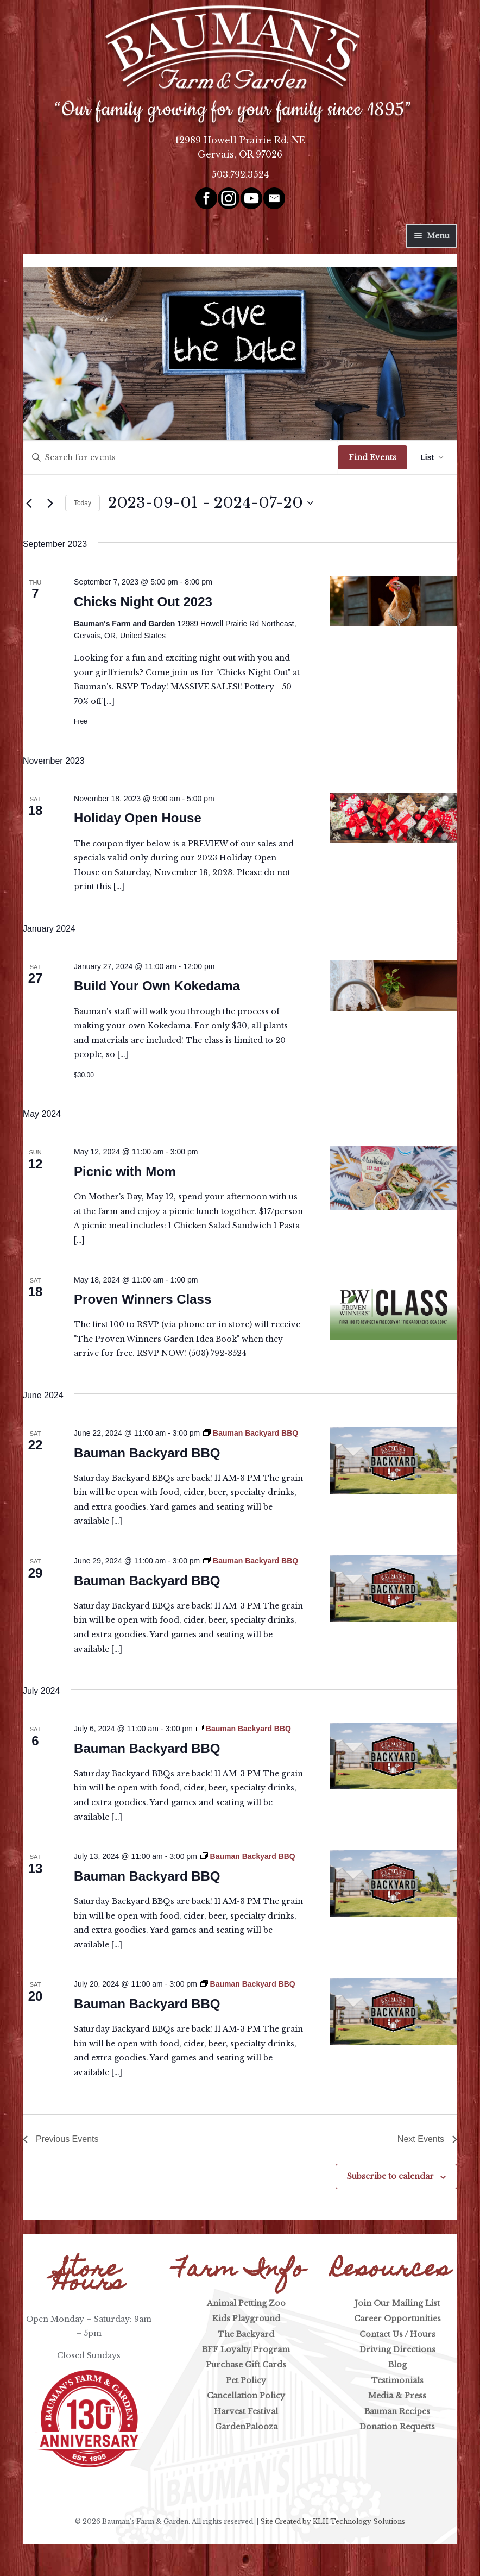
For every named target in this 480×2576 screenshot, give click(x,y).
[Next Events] (50, 503)
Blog (397, 2365)
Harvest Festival (246, 2411)
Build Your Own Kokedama (157, 985)
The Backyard (246, 2334)
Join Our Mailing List (397, 2303)
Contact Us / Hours (397, 2334)
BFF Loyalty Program (246, 2349)
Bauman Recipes (397, 2411)
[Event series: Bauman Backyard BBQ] (250, 1433)
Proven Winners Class (142, 1299)
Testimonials (397, 2380)
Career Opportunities (397, 2318)
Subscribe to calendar (390, 2176)
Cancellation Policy (246, 2396)
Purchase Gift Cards (246, 2365)
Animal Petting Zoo (246, 2303)
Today (82, 503)
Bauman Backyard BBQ (147, 1453)
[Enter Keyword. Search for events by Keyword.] (180, 458)
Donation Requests (397, 2427)
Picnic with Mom (125, 1171)
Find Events (372, 457)
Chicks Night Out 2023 (143, 601)
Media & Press (397, 2396)
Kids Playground (246, 2318)
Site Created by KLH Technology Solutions (332, 2521)
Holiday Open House (137, 818)
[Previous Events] (29, 503)
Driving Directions (397, 2349)
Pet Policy (246, 2380)
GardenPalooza (246, 2427)
